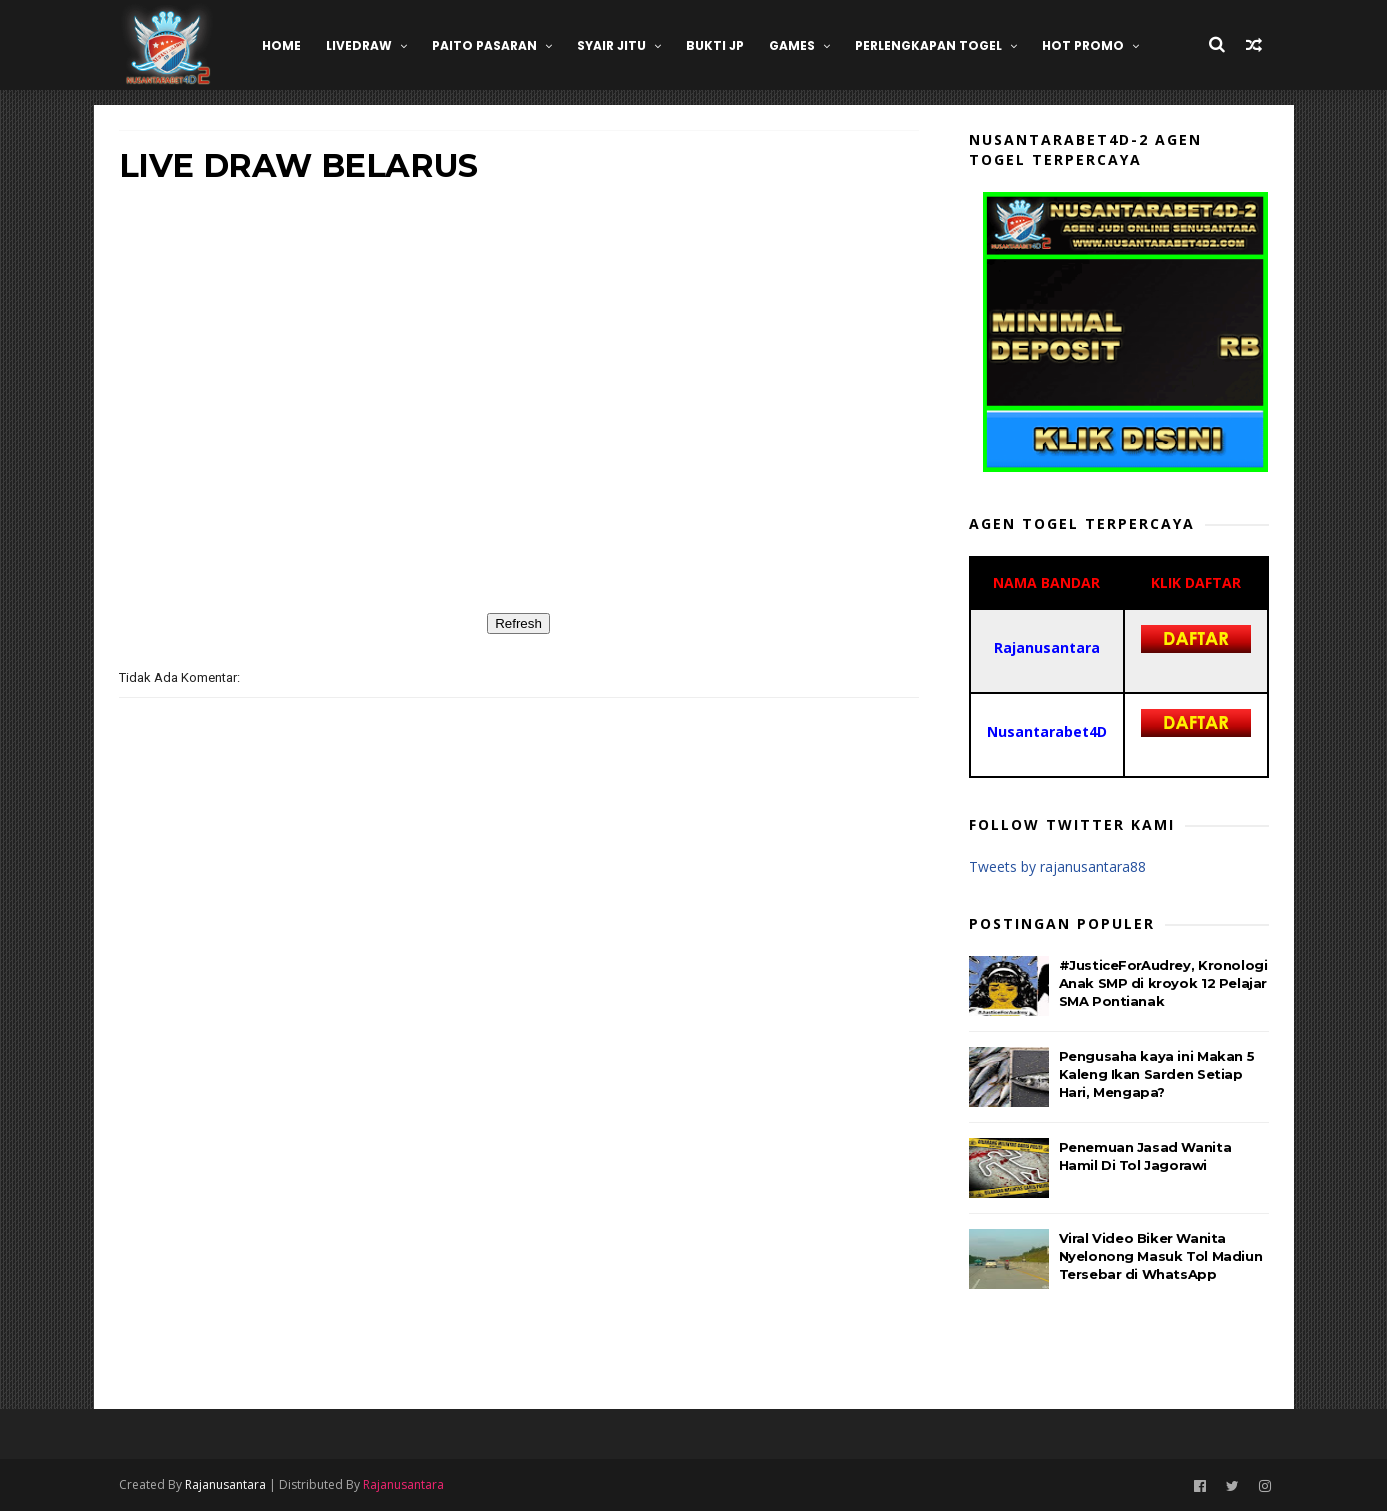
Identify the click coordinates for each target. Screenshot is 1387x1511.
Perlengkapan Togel (928, 45)
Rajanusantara (225, 1484)
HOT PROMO (1083, 45)
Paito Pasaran (484, 45)
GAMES (792, 45)
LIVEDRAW (359, 45)
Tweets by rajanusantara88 (1057, 866)
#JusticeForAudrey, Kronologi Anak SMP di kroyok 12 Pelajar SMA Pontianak (1163, 983)
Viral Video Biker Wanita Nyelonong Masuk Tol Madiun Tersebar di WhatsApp (1161, 1256)
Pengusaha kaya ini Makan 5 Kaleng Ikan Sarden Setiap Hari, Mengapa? (1157, 1074)
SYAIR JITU (611, 45)
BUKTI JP (715, 45)
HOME (281, 45)
